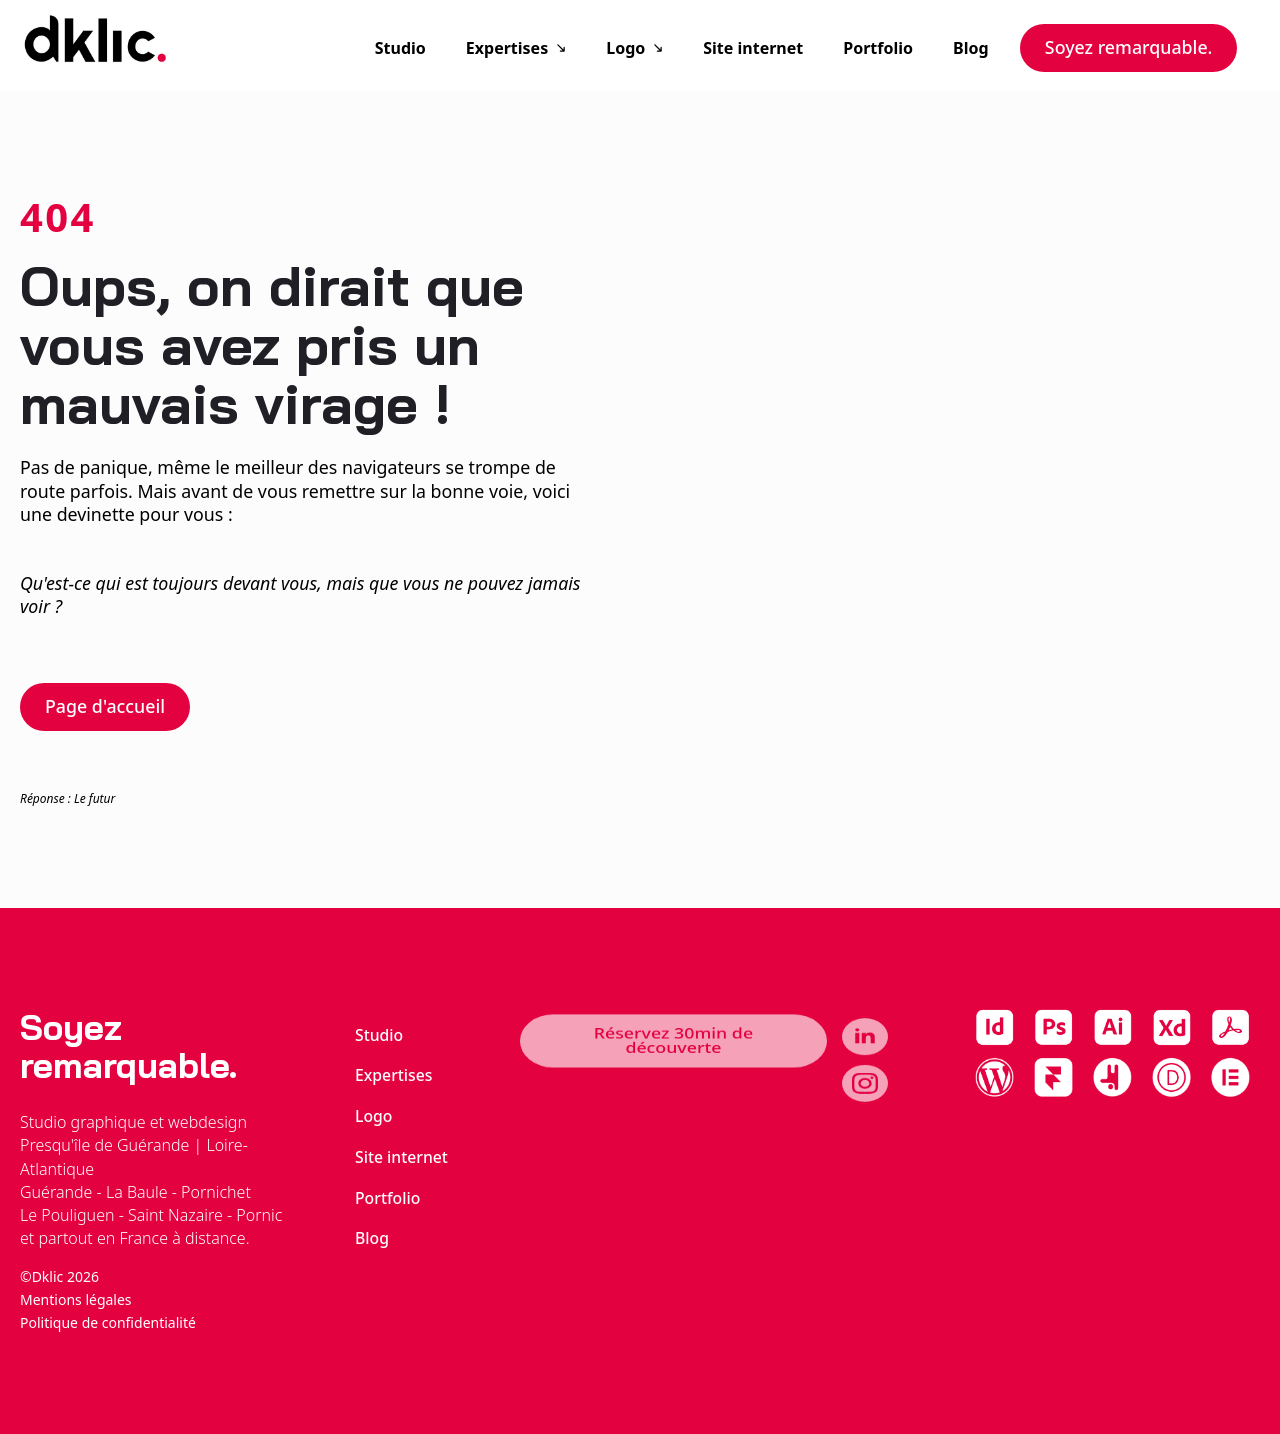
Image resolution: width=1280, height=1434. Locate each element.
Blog (971, 48)
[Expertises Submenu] (567, 48)
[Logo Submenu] (664, 48)
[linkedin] (865, 1047)
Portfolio (878, 48)
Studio (400, 48)
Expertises (507, 48)
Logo (625, 48)
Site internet (753, 48)
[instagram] (865, 1071)
